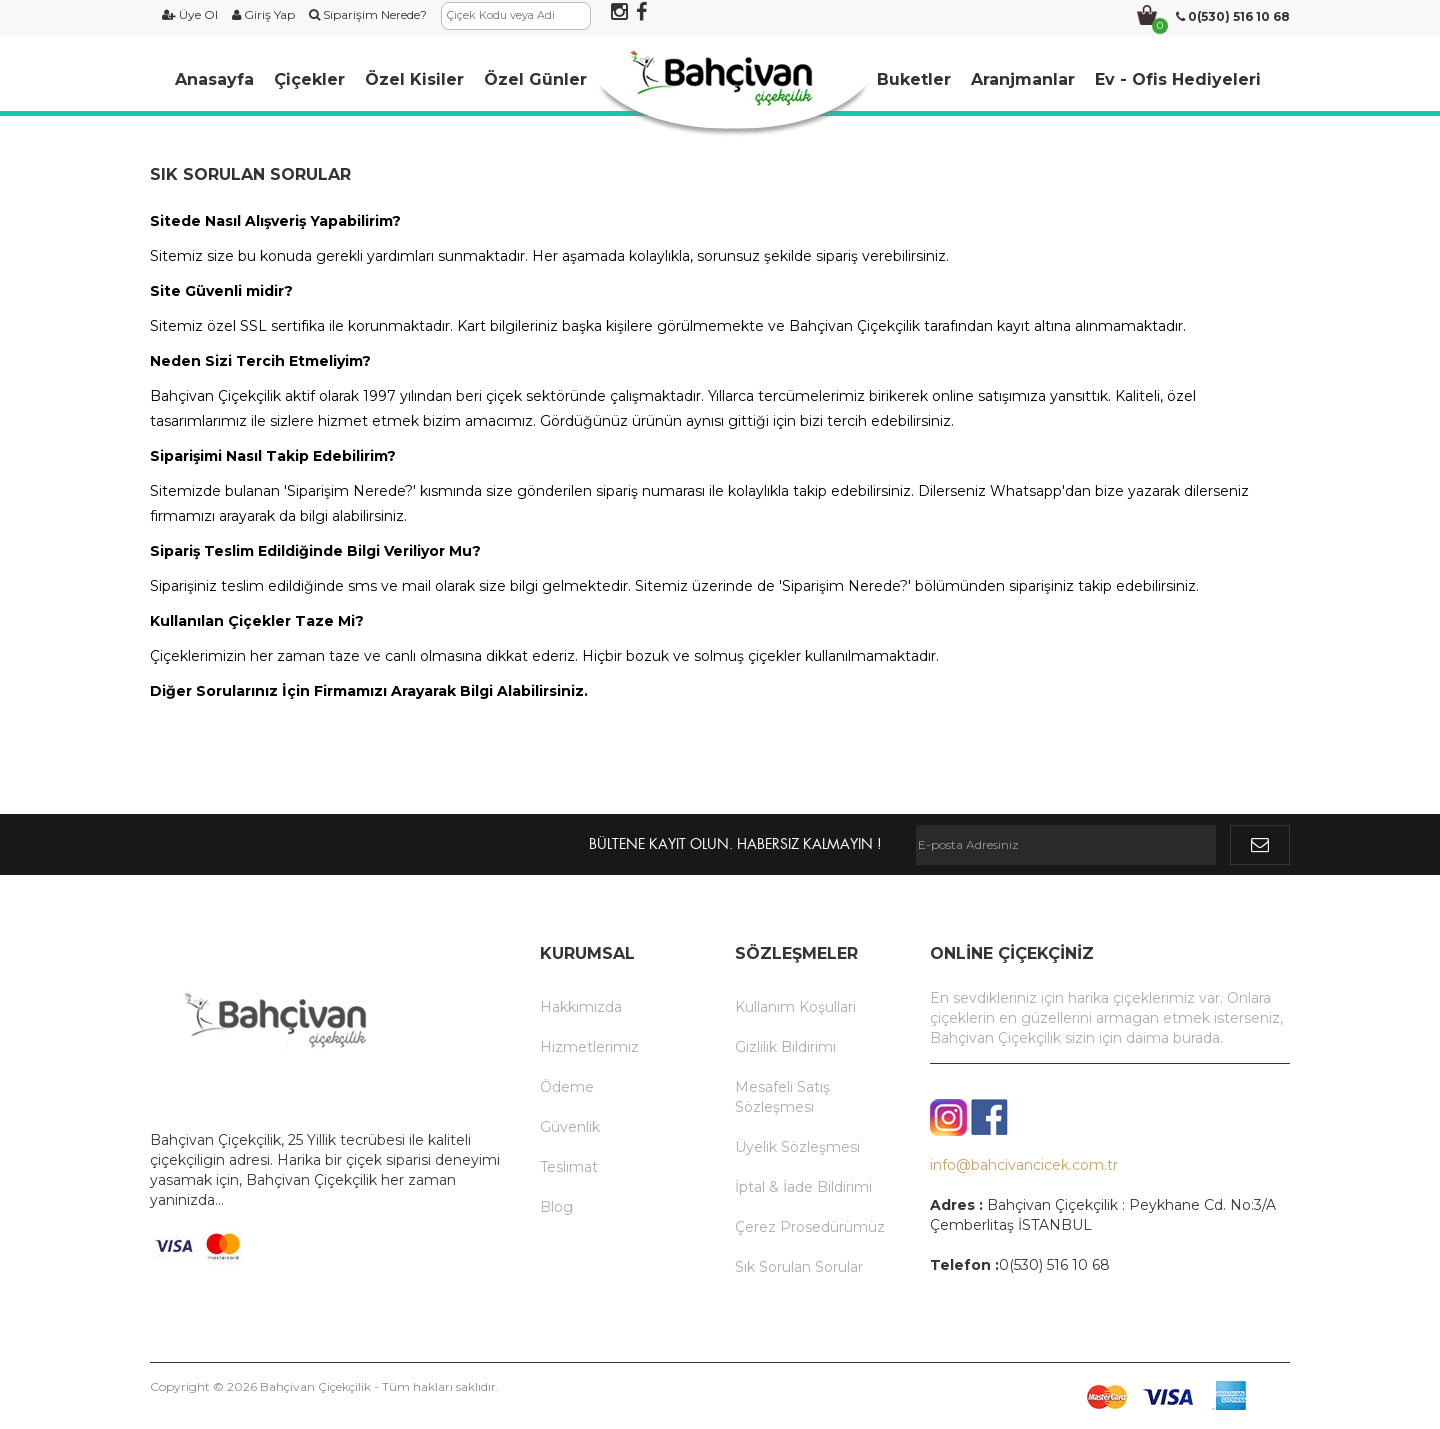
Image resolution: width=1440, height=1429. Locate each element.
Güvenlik (570, 1127)
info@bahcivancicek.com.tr (1024, 1165)
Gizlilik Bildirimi (785, 1047)
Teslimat (569, 1167)
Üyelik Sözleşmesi (797, 1147)
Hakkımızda (581, 1007)
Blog (556, 1207)
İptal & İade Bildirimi (803, 1187)
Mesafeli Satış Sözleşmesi (782, 1097)
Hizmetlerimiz (589, 1047)
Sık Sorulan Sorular (799, 1267)
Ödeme (567, 1087)
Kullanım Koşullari (795, 1007)
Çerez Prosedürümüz (810, 1227)
